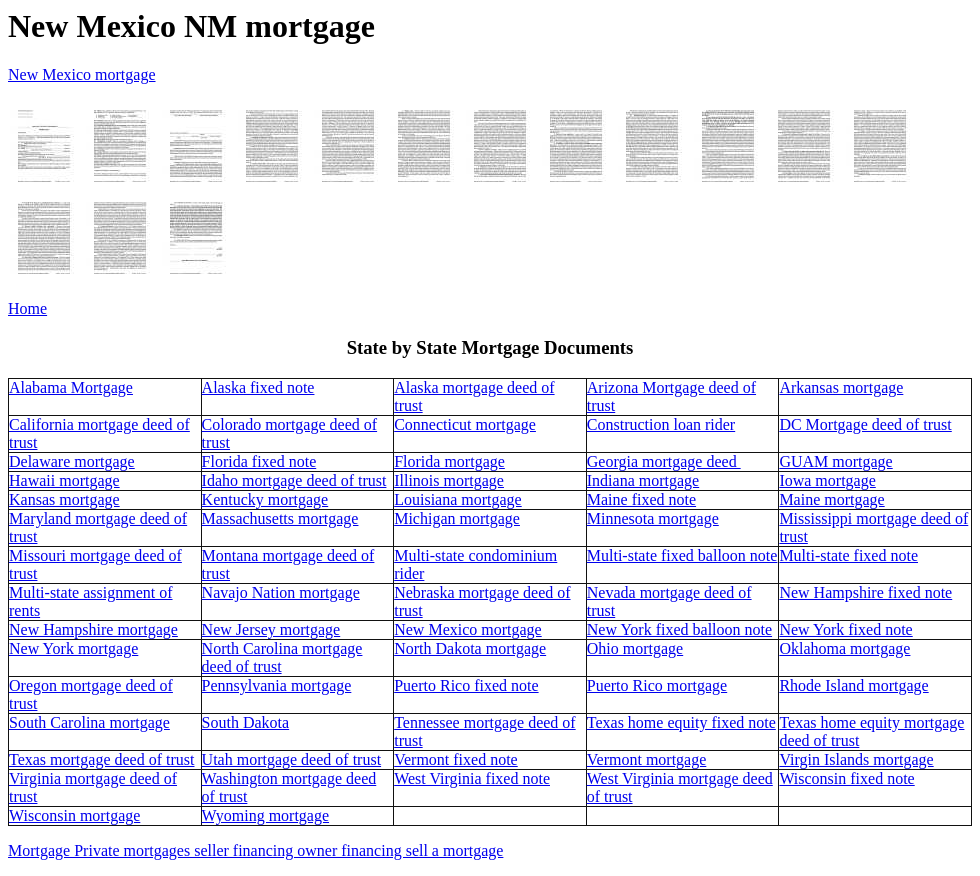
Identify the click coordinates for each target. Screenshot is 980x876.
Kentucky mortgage (265, 499)
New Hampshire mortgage (93, 629)
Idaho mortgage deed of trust (294, 480)
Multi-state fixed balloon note (682, 555)
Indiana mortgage (643, 480)
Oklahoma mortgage (844, 648)
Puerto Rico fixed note (466, 685)
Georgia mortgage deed (664, 461)
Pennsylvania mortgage (277, 685)
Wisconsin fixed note (846, 778)
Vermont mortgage (647, 759)
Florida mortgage (449, 461)
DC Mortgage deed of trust (865, 424)
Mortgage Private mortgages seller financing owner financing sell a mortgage (255, 850)
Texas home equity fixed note (681, 722)
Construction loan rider (661, 424)
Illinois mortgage (449, 480)
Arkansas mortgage (841, 387)
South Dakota (246, 722)
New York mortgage (73, 648)
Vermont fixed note (456, 759)
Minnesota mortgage (653, 518)
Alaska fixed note (258, 387)
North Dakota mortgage (470, 648)
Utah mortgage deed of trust (292, 759)
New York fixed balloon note (679, 629)
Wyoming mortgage (265, 815)
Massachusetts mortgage (280, 518)
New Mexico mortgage (468, 629)
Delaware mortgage (72, 461)
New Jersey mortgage (271, 629)
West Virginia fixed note (472, 778)
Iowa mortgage (827, 480)
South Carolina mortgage (89, 722)
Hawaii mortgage (64, 480)
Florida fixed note (259, 461)
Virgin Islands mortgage (856, 759)
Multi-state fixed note (848, 555)
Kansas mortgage (64, 499)
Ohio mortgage (635, 648)
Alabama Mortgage (71, 387)
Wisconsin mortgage (74, 815)
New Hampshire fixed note (865, 592)
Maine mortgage (831, 499)
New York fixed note (845, 629)
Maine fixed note (641, 499)
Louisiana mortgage (458, 499)
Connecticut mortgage (465, 424)
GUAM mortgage (835, 461)
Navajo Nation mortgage (281, 592)
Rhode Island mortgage (853, 685)
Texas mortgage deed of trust (101, 759)
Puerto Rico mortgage (657, 685)
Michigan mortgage (457, 518)
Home (27, 308)
